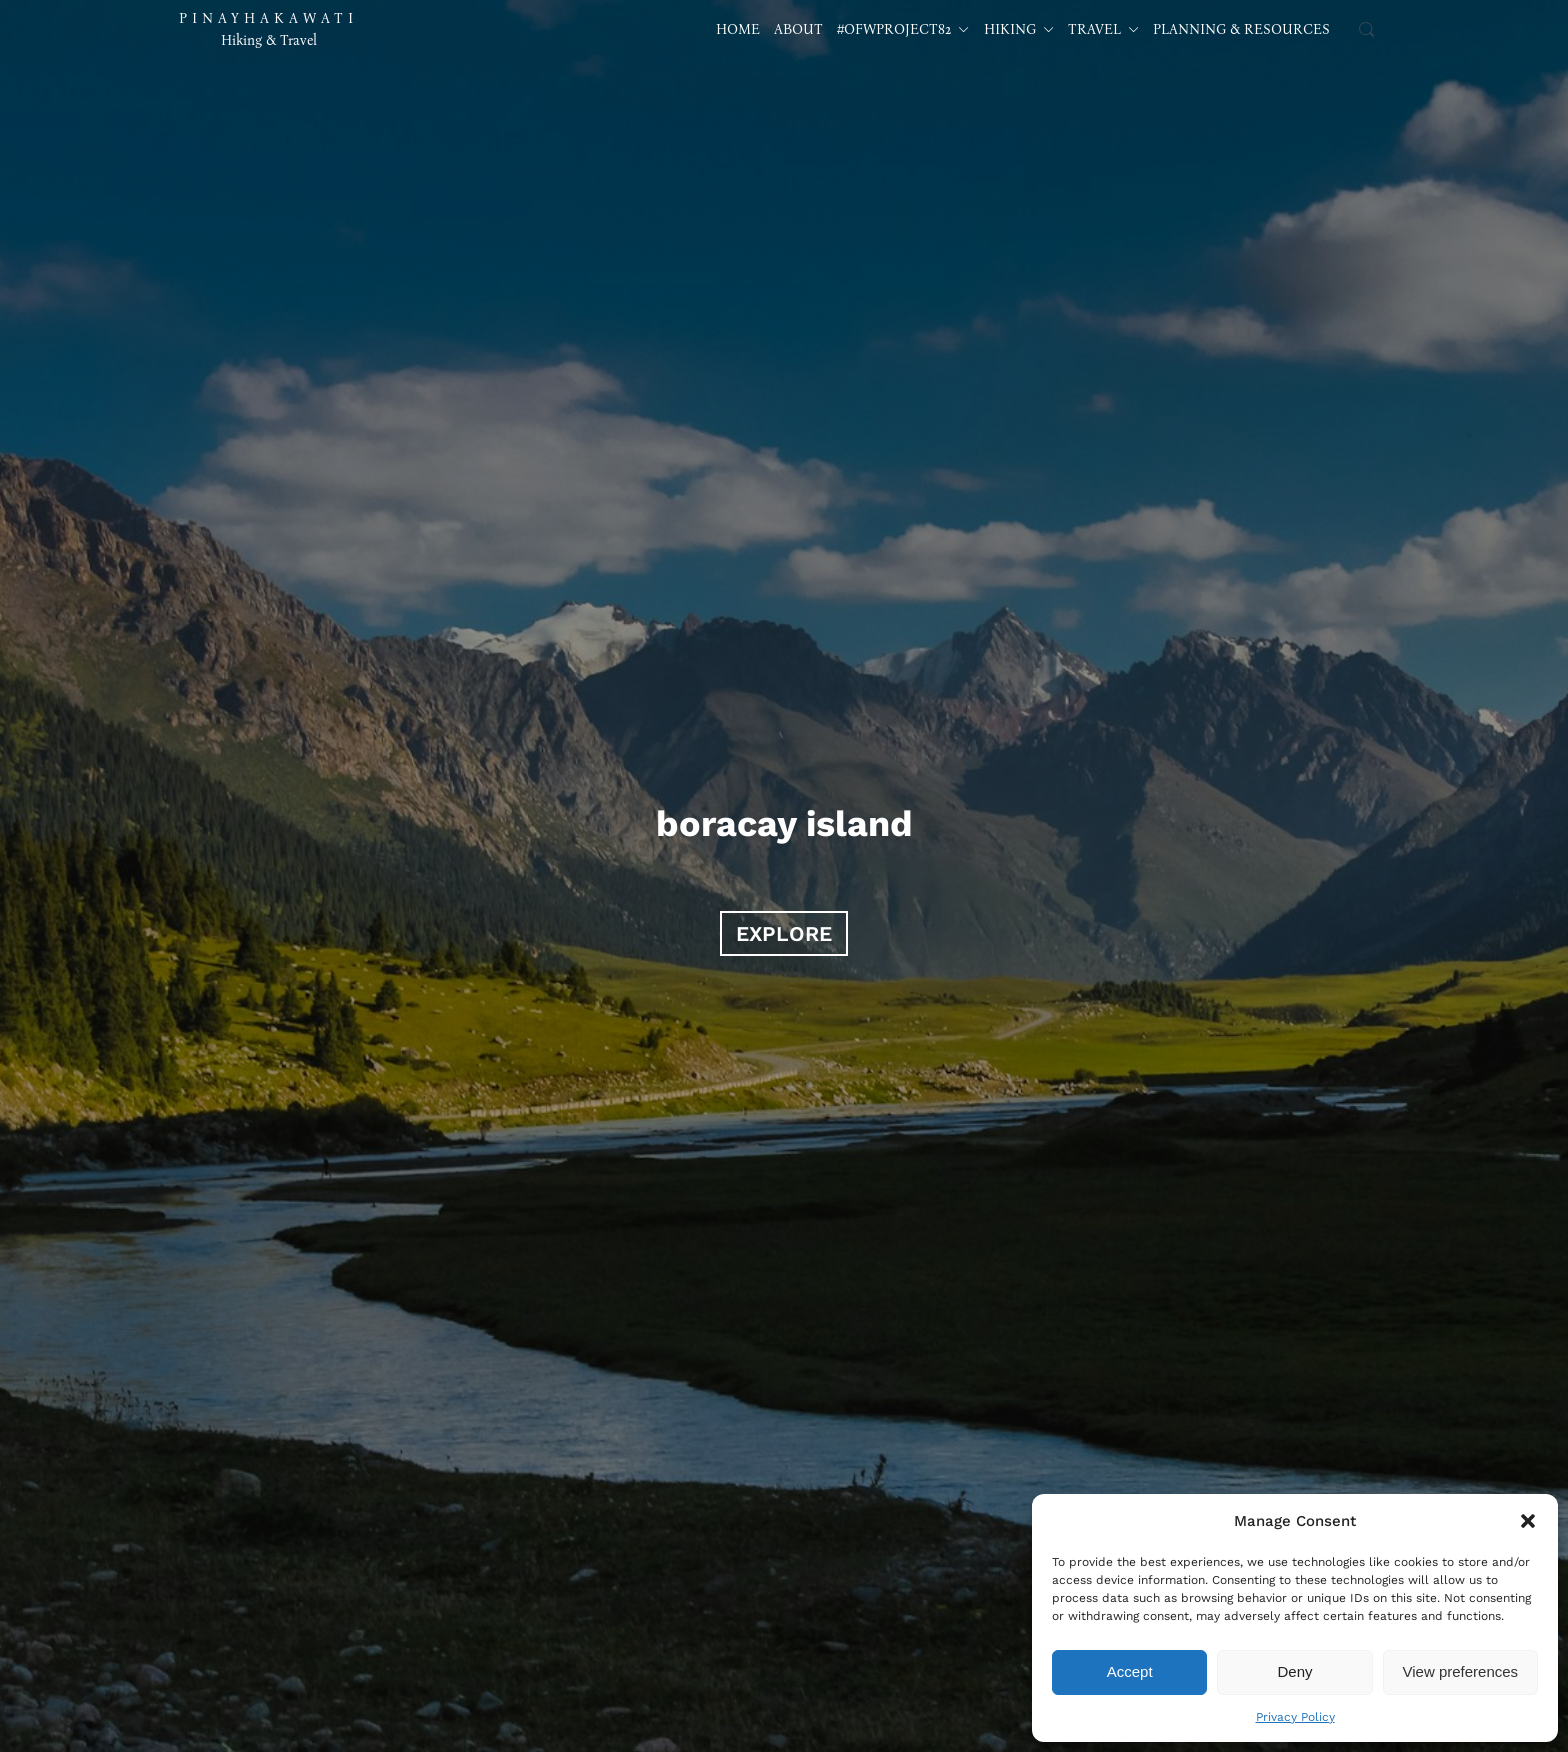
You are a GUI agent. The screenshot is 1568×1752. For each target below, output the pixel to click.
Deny (1294, 1671)
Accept (1130, 1671)
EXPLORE (784, 933)
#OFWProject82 (903, 29)
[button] (1528, 1521)
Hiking (1019, 29)
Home (738, 29)
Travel (1103, 29)
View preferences (1461, 1671)
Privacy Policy (1295, 1717)
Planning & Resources (1241, 29)
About (798, 29)
